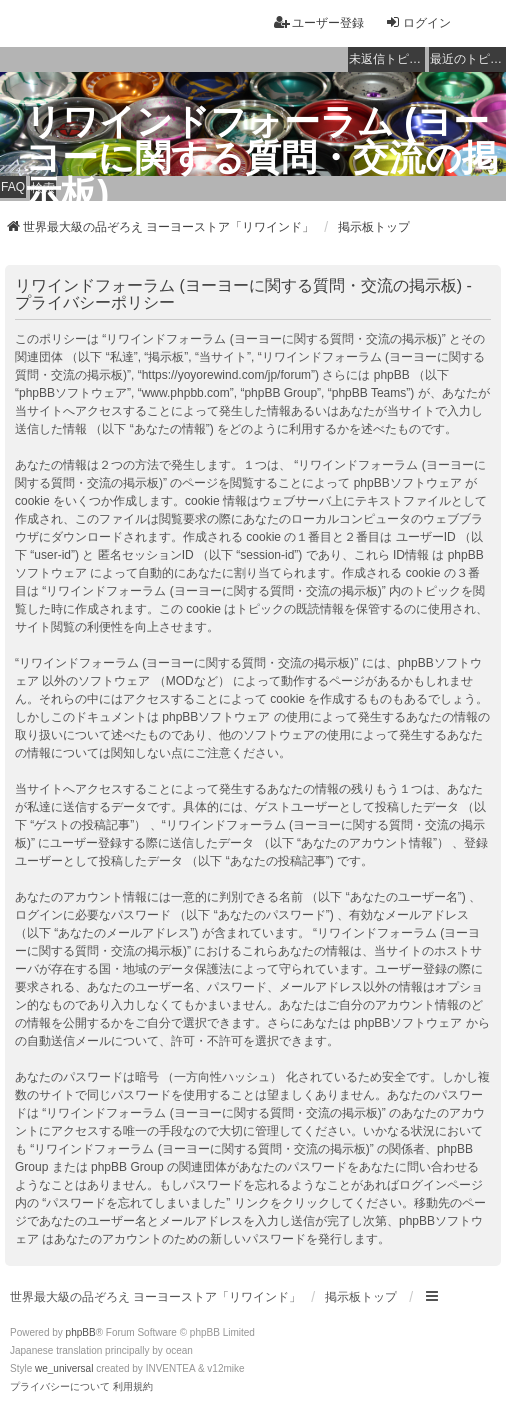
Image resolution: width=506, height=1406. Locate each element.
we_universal (64, 1368)
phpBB (81, 1332)
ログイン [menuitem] (418, 22)
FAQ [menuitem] (13, 187)
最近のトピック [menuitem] (468, 59)
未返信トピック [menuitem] (387, 59)
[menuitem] (60, 1387)
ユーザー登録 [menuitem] (319, 22)
